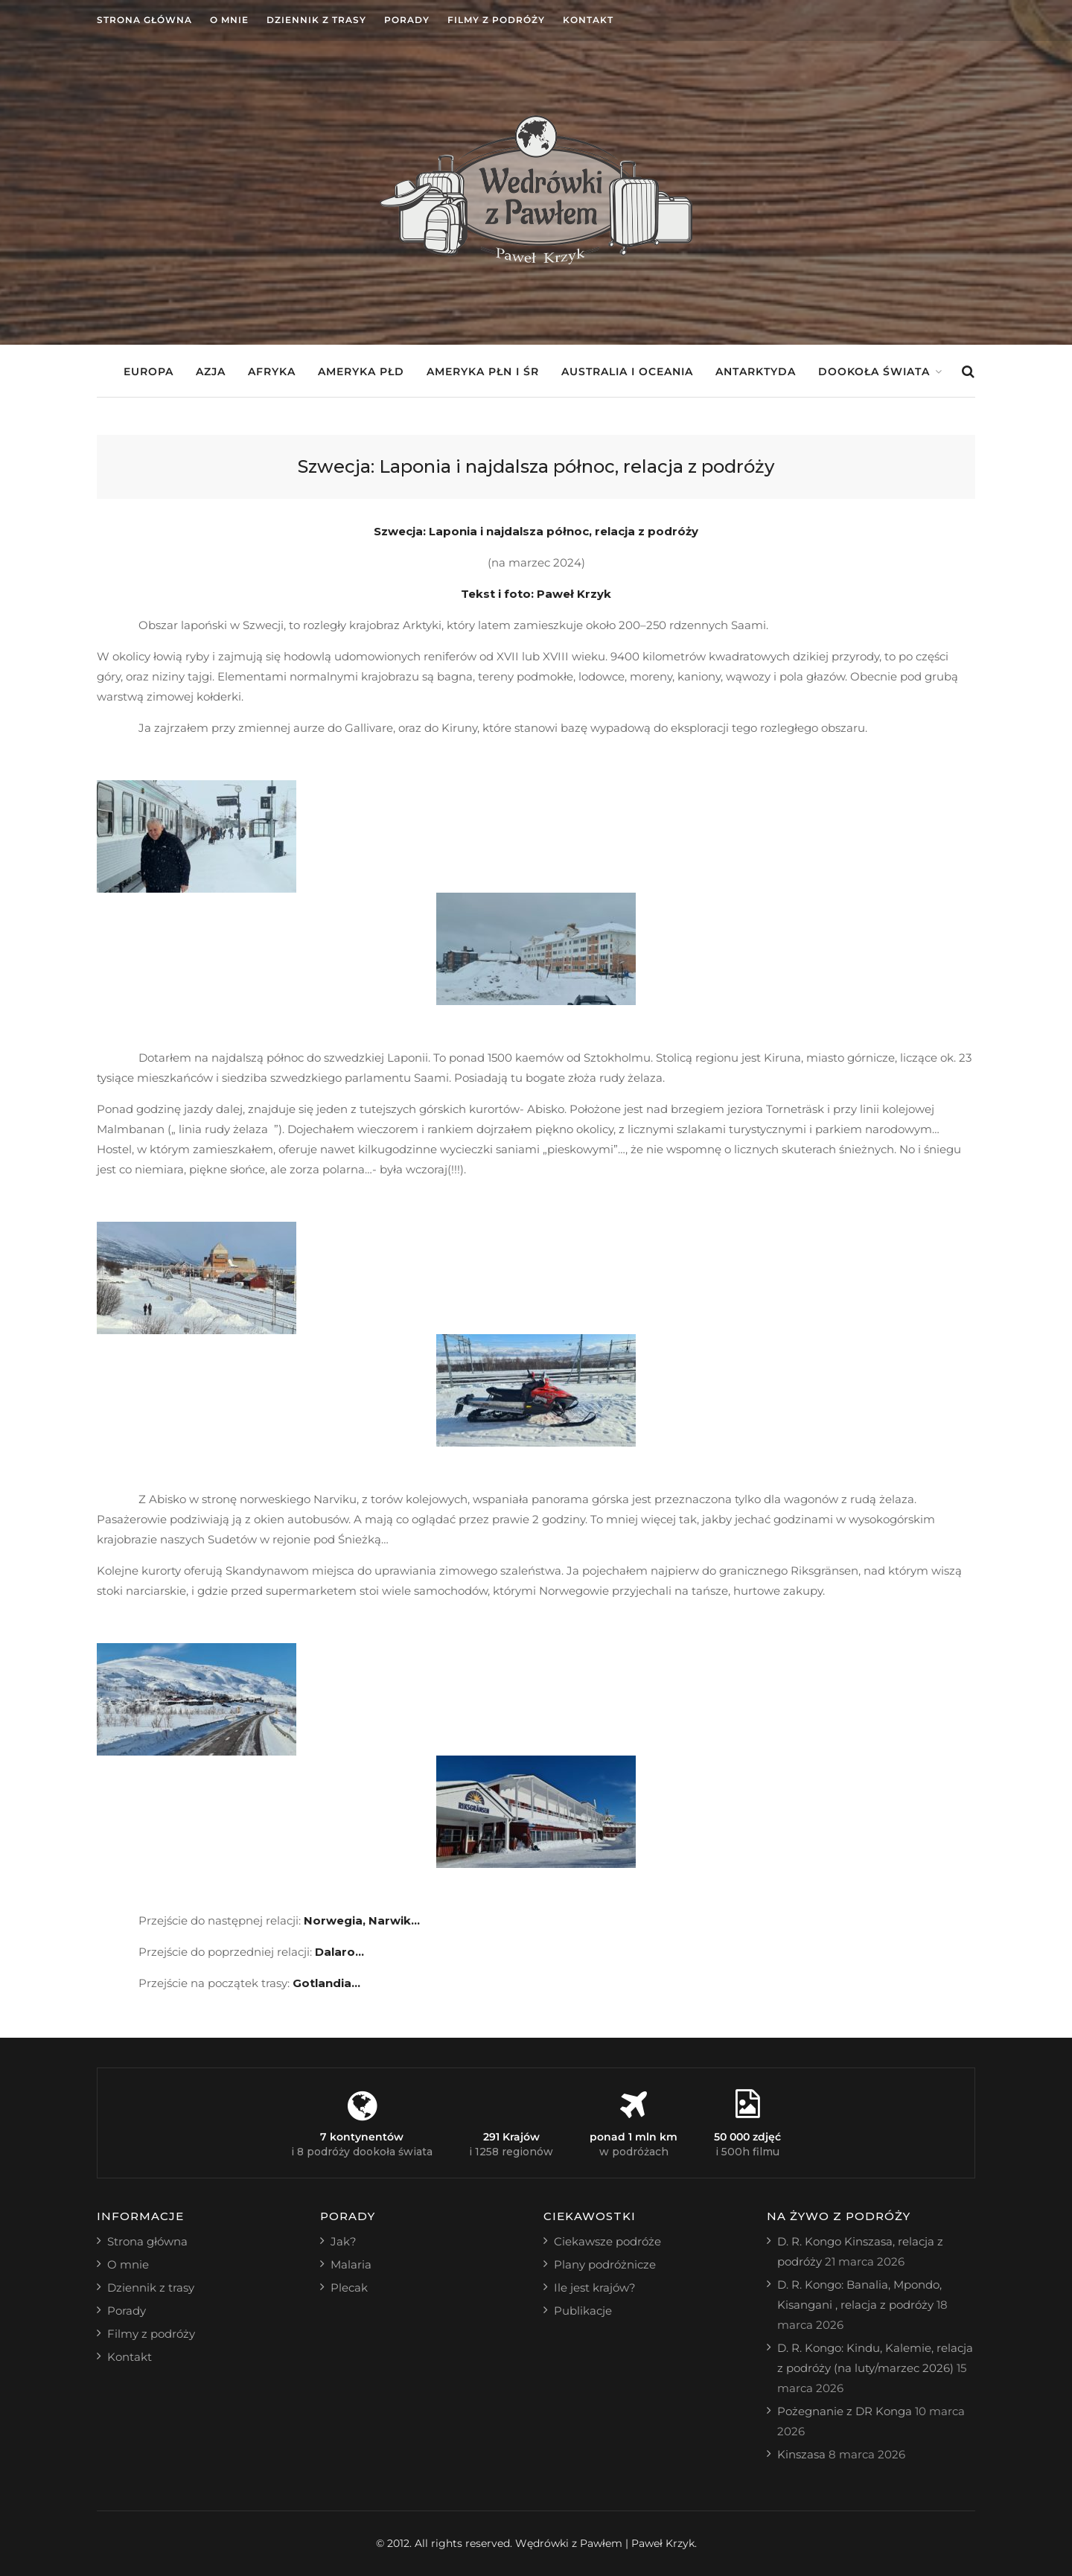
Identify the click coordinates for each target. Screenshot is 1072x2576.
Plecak (349, 2287)
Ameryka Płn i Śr (483, 371)
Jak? (344, 2241)
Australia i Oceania (627, 371)
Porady (407, 19)
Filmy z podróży (496, 19)
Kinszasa (801, 2454)
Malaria (351, 2264)
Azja (211, 371)
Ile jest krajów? (595, 2287)
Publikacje (583, 2311)
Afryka (272, 371)
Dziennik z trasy (316, 19)
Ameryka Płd (361, 371)
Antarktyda (755, 371)
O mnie (229, 19)
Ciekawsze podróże (607, 2241)
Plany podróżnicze (605, 2264)
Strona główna (144, 19)
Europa (148, 371)
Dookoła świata (874, 371)
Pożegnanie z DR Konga (844, 2411)
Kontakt (588, 19)
